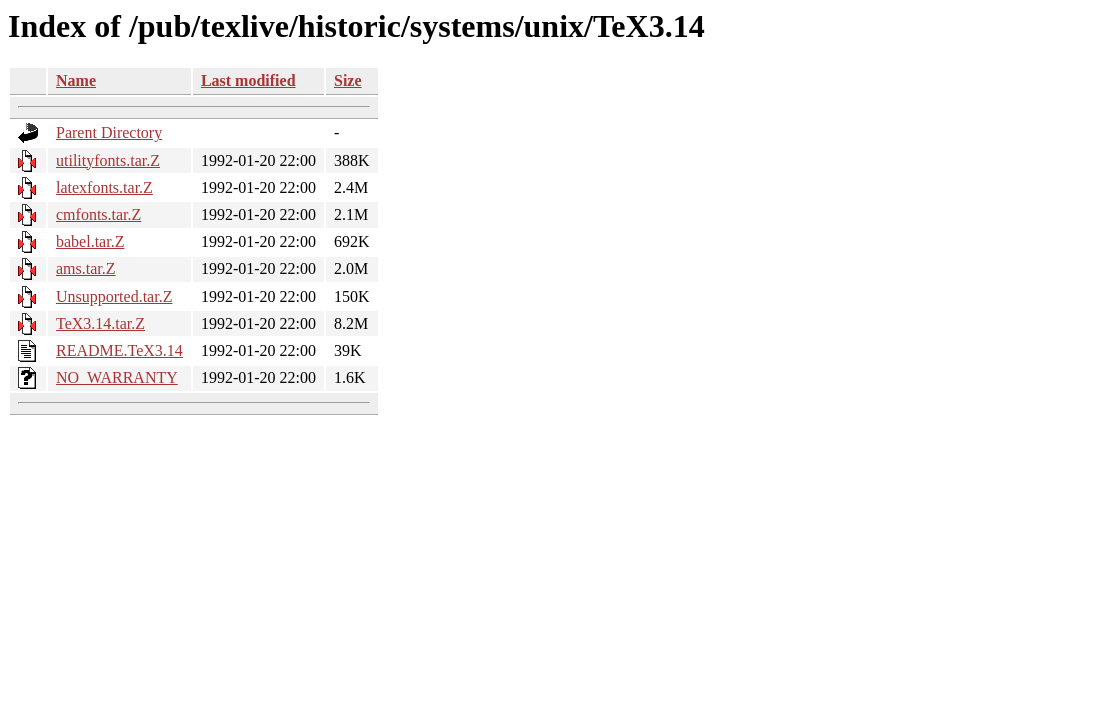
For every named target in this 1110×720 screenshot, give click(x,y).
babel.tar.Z (90, 241)
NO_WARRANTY (117, 377)
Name (76, 80)
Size (348, 80)
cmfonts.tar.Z (98, 214)
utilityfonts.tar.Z (108, 160)
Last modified (248, 80)
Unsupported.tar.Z (114, 296)
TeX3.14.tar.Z (100, 323)
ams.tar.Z (86, 268)
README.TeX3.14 (119, 350)
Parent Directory (109, 132)
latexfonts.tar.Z (104, 187)
